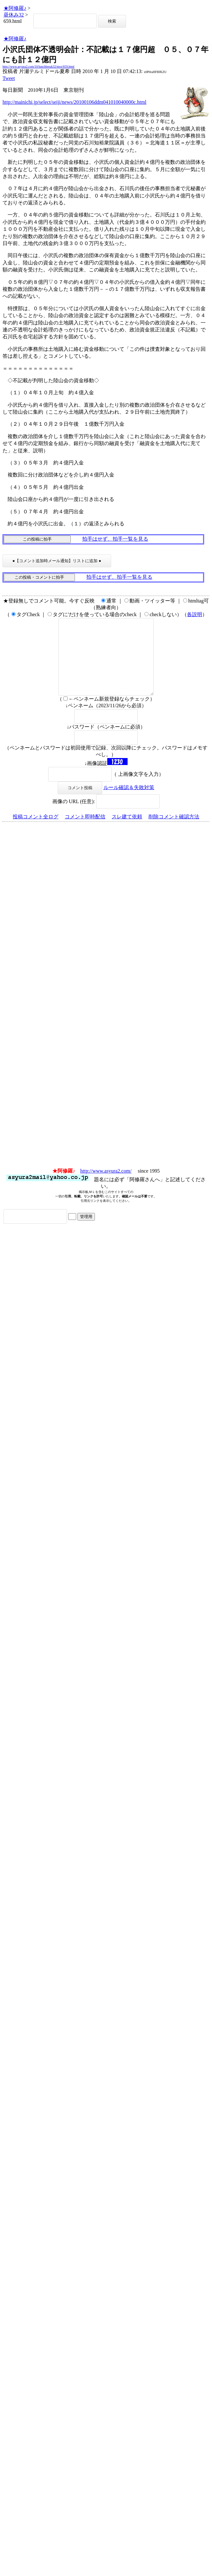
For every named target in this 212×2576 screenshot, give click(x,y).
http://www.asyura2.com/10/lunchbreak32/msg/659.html (38, 66)
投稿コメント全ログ (35, 832)
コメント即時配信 (85, 832)
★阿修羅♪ (14, 8)
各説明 (194, 614)
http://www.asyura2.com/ (106, 1186)
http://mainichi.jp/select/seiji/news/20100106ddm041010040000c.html (74, 102)
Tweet (9, 78)
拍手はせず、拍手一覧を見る (115, 539)
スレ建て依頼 (127, 832)
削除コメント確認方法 (174, 832)
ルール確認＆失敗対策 (128, 802)
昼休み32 (13, 14)
